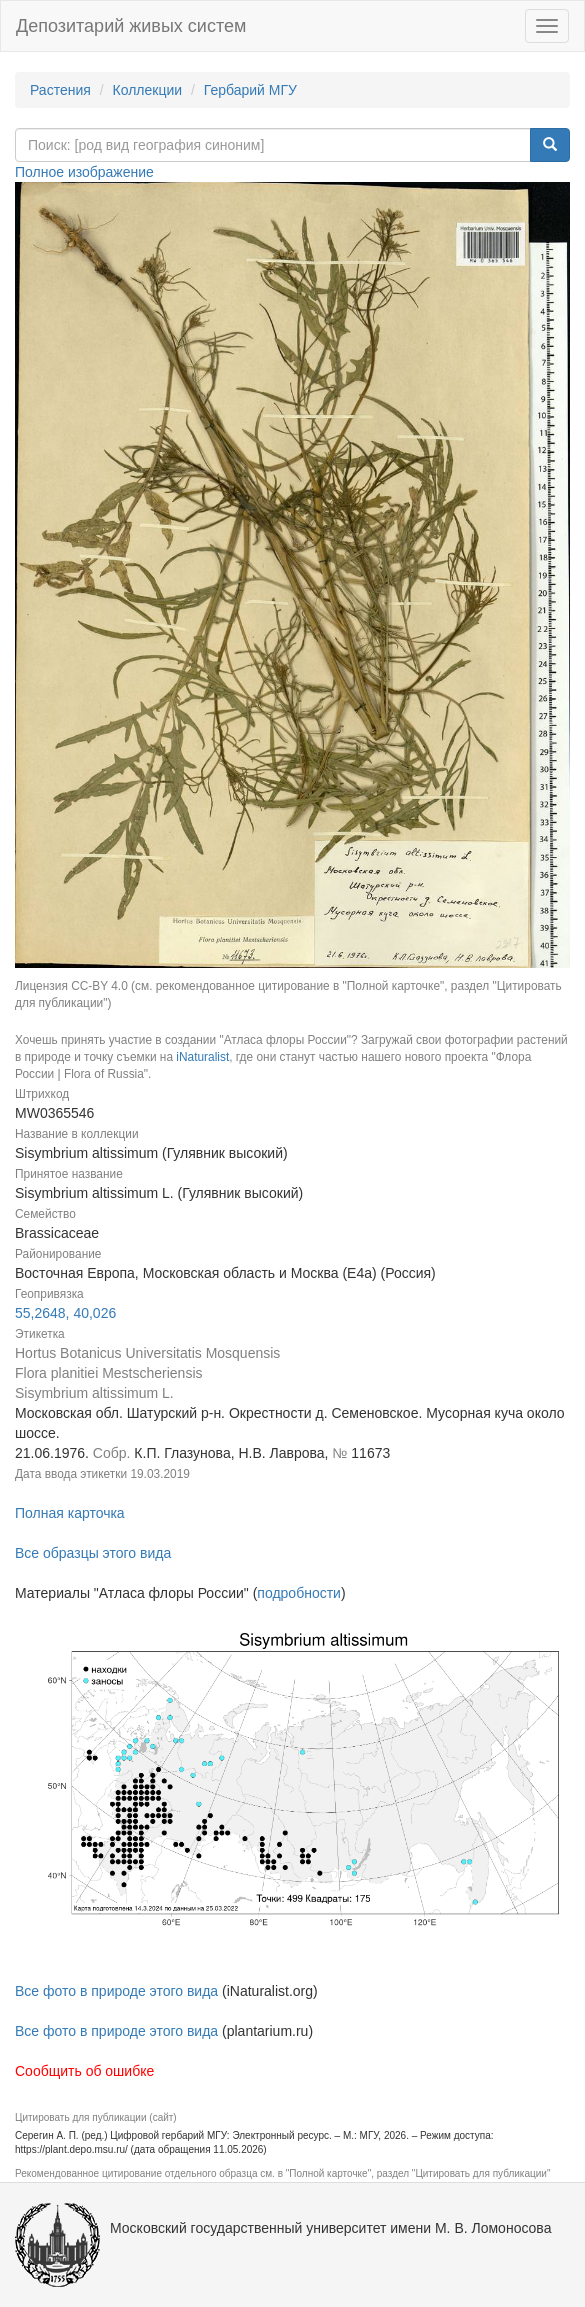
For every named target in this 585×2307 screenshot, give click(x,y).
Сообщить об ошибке (84, 2071)
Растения (60, 90)
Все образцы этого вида (93, 1553)
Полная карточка (70, 1513)
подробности (299, 1593)
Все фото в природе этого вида (116, 1991)
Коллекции (148, 90)
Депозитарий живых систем (131, 26)
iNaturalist (202, 1057)
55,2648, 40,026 (65, 1313)
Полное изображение (84, 172)
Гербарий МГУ (250, 90)
